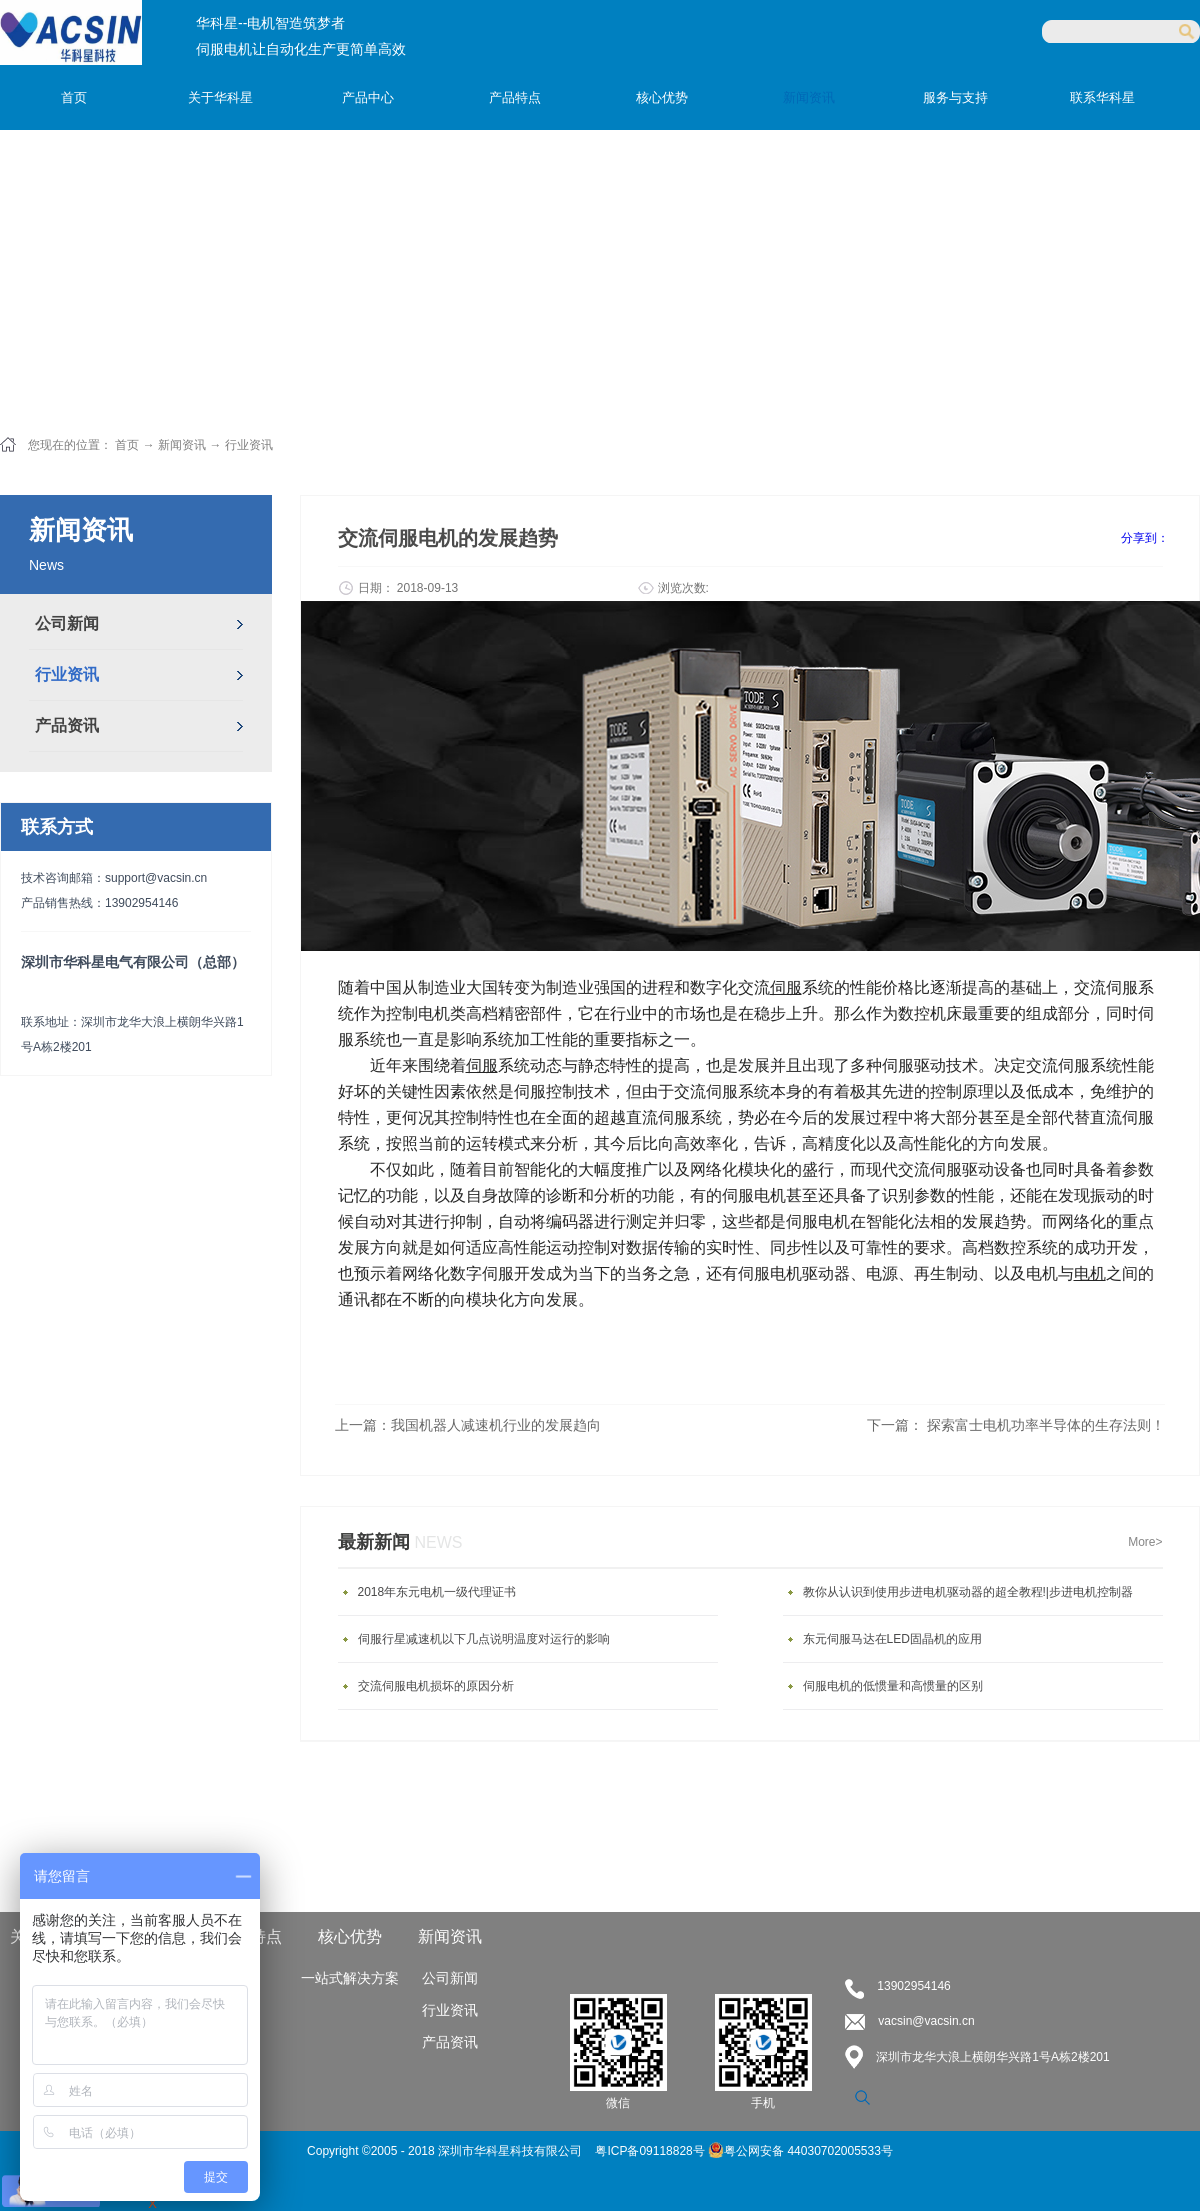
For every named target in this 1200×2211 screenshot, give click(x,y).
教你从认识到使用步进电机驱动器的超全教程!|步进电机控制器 (968, 1592)
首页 (74, 97)
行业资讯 (249, 445)
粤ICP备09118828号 (651, 2151)
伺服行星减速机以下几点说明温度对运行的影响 (484, 1639)
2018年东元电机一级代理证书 (437, 1592)
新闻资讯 (182, 445)
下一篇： (1016, 1425)
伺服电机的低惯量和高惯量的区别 (893, 1686)
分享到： (1145, 538)
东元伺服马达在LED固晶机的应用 (892, 1639)
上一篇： (468, 1425)
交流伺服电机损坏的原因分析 (436, 1686)
